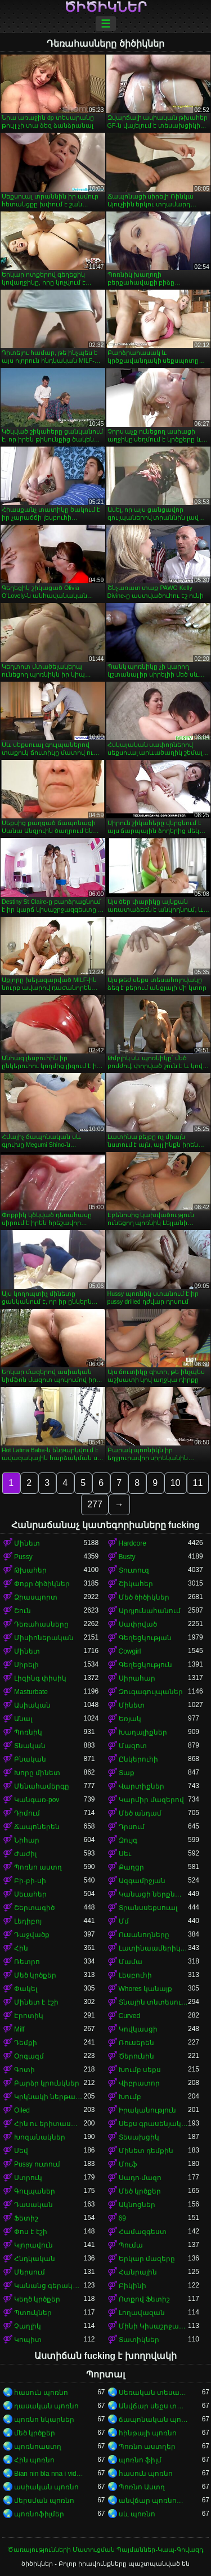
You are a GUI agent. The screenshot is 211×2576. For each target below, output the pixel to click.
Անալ (23, 1719)
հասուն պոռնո (41, 2393)
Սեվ (21, 2151)
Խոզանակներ (39, 2137)
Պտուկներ (33, 2313)
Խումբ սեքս (140, 2070)
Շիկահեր (136, 1584)
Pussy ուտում (37, 2164)
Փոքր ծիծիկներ (42, 1584)
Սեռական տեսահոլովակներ (153, 2393)
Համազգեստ (143, 2232)
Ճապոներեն (37, 1827)
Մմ (124, 1921)
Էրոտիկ (28, 2016)
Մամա (130, 1962)
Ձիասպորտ (35, 1597)
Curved (130, 2016)
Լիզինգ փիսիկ (40, 1678)
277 (94, 1504)
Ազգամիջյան (142, 1881)
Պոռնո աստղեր (147, 2447)
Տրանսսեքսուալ (148, 1908)
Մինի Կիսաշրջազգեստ (153, 2326)
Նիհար (26, 1840)
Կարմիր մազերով (151, 1800)
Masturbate (31, 1692)
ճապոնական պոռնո (153, 2420)
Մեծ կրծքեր (35, 1975)
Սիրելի (26, 1665)
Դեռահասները (41, 1624)
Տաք (126, 1773)
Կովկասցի (138, 2029)
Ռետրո (27, 1962)
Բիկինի (132, 2286)
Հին (21, 1948)
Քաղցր (131, 1867)
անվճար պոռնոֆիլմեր (153, 2501)
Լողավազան (142, 2313)
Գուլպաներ (34, 2191)
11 (198, 1483)
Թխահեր (30, 1570)
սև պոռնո (137, 2514)
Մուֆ (128, 2164)
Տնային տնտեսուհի (153, 2002)
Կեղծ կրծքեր (37, 2299)
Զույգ (128, 1840)
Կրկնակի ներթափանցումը (49, 2097)
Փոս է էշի (30, 2232)
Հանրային (138, 2272)
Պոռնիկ (28, 1732)
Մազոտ (133, 1746)
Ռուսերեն (136, 2043)
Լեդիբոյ (28, 1921)
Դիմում (27, 1813)
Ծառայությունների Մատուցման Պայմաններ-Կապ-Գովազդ (105, 2549)
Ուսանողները (144, 1935)
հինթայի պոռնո (148, 2433)
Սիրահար (137, 1678)
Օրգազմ (29, 2056)
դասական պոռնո (46, 2406)
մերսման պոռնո (44, 2501)
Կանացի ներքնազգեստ (153, 1894)
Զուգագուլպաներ (151, 1692)
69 (122, 2218)
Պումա (131, 2245)
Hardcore (132, 1543)
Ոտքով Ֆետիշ (144, 2299)
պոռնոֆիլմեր (39, 2514)
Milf (19, 2029)
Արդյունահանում (150, 1611)
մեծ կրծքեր (34, 2433)
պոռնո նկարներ (44, 2420)
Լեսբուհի (135, 1975)
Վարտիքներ (141, 1786)
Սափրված (138, 1624)
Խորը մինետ (37, 1773)
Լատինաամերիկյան (153, 1948)
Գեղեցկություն (145, 1665)
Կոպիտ (28, 2340)
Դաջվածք (32, 1935)
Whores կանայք (146, 1989)
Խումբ (130, 2097)
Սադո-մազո (140, 2178)
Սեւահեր (30, 1894)
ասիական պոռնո (46, 2487)
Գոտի (24, 2070)
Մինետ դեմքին (146, 2151)
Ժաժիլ (25, 1854)
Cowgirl (130, 1651)
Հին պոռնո (34, 2460)
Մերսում (29, 2272)
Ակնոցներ (137, 2205)
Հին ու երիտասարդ (49, 2124)
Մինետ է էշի (36, 2002)
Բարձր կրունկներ (46, 2083)
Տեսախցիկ (139, 2137)
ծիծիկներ (105, 7)
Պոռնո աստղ (38, 1867)
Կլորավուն (33, 2245)
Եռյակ (130, 1719)
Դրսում (132, 1827)
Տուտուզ (134, 1570)
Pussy (23, 1557)
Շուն (22, 1611)
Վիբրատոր (139, 2083)
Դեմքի (25, 2043)
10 (175, 1483)
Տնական (30, 1746)
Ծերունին (136, 2056)
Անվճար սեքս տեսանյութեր (153, 2406)
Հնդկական (34, 2259)
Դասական (33, 2205)
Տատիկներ (139, 2340)
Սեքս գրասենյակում (153, 2124)
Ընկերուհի (138, 1759)
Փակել (25, 1989)
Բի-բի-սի (30, 1881)
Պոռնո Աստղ (142, 2487)
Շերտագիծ (34, 1908)
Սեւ (125, 1854)
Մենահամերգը (41, 1786)
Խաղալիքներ (143, 1732)
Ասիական (32, 1705)
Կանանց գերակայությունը (49, 2286)
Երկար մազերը (147, 2259)
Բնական (30, 1759)
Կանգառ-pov (36, 1800)
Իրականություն (147, 2110)
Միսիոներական (44, 1638)
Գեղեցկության (145, 1638)
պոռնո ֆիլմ (140, 2460)
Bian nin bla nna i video (49, 2474)
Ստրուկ (28, 2178)
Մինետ (27, 1543)
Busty (127, 1557)
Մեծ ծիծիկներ (144, 1597)
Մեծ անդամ (140, 1813)
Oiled (22, 2110)
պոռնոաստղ (37, 2447)
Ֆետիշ (26, 2218)
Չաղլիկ (27, 2326)
